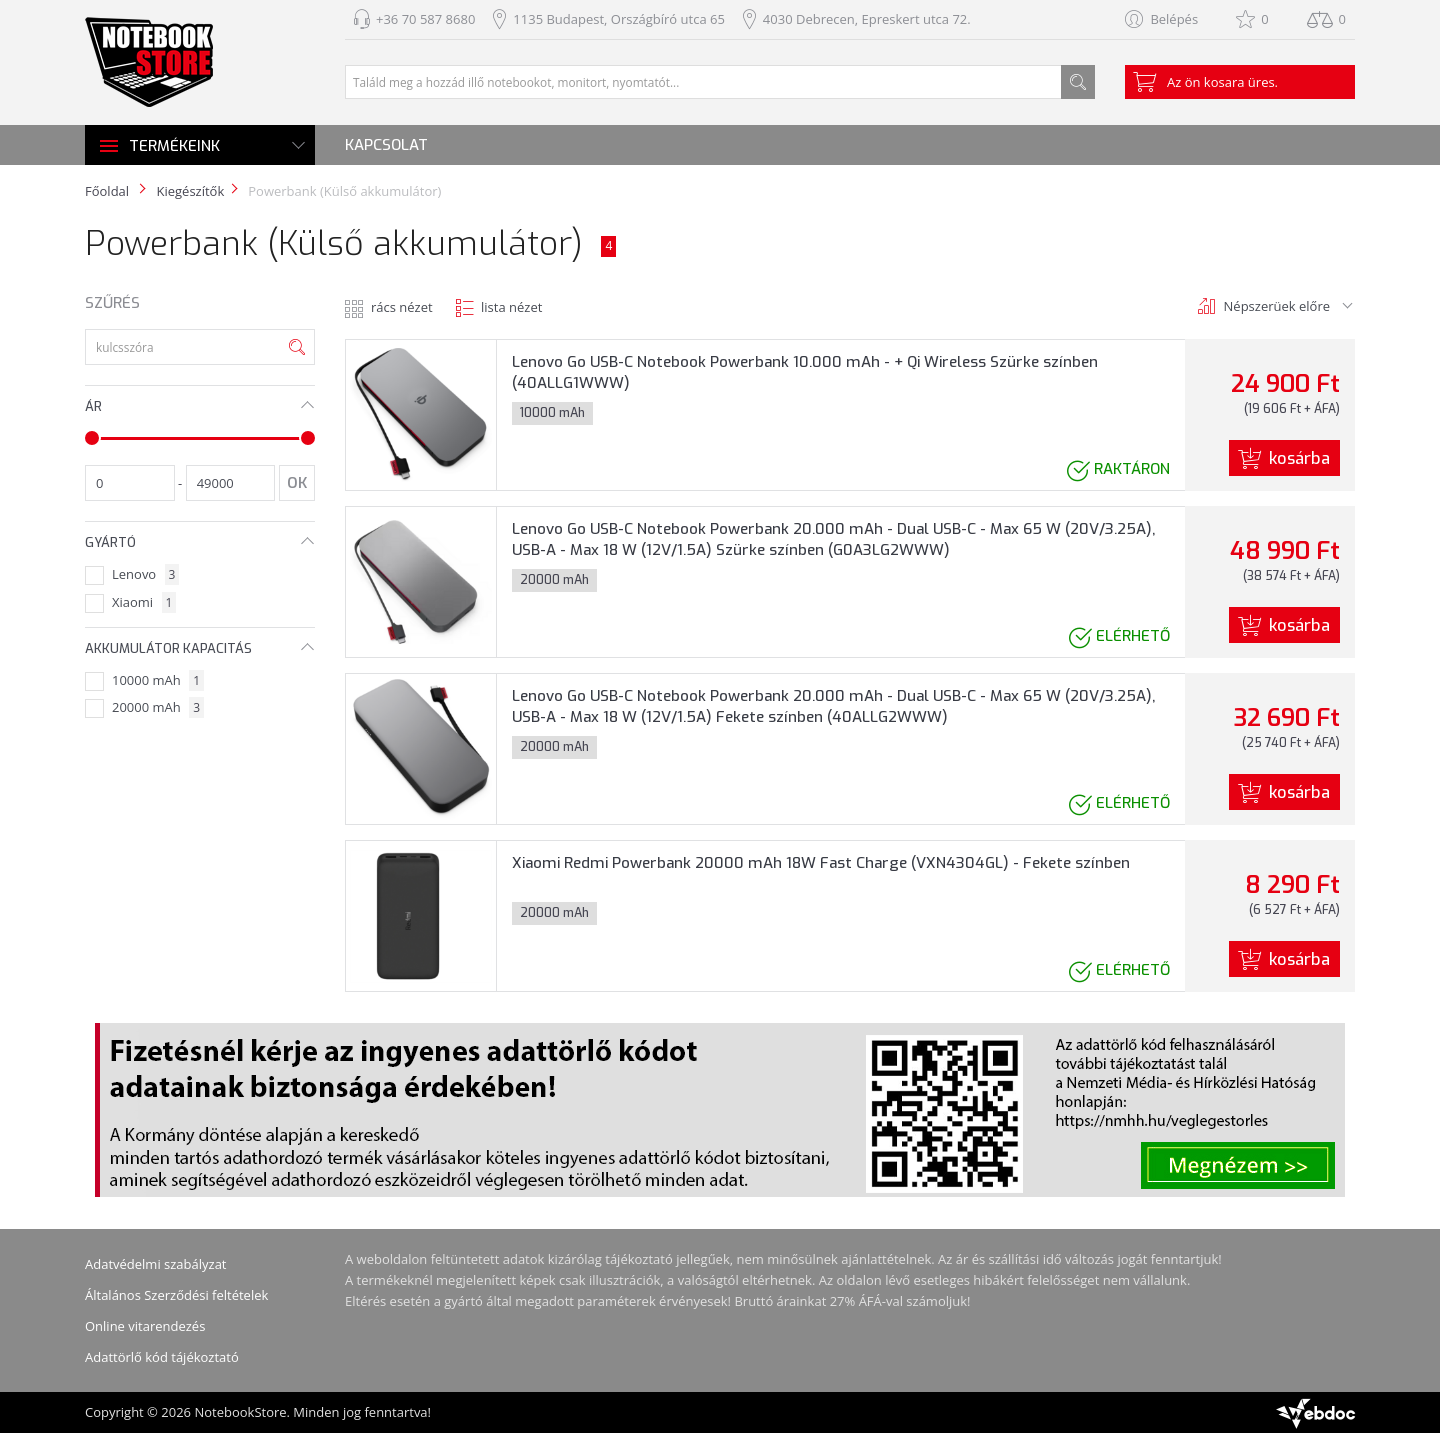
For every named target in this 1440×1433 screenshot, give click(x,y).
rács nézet (402, 307)
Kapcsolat (386, 145)
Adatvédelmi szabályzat (156, 1264)
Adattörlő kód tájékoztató (162, 1357)
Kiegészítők (190, 191)
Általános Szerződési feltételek (176, 1295)
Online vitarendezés (145, 1326)
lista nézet (511, 307)
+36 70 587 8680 (425, 19)
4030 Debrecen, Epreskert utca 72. (867, 19)
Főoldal (107, 191)
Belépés (1174, 19)
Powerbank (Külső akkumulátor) (344, 191)
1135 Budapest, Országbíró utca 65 (619, 19)
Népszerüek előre (1277, 306)
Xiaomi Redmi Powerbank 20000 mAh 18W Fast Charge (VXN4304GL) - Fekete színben (821, 863)
